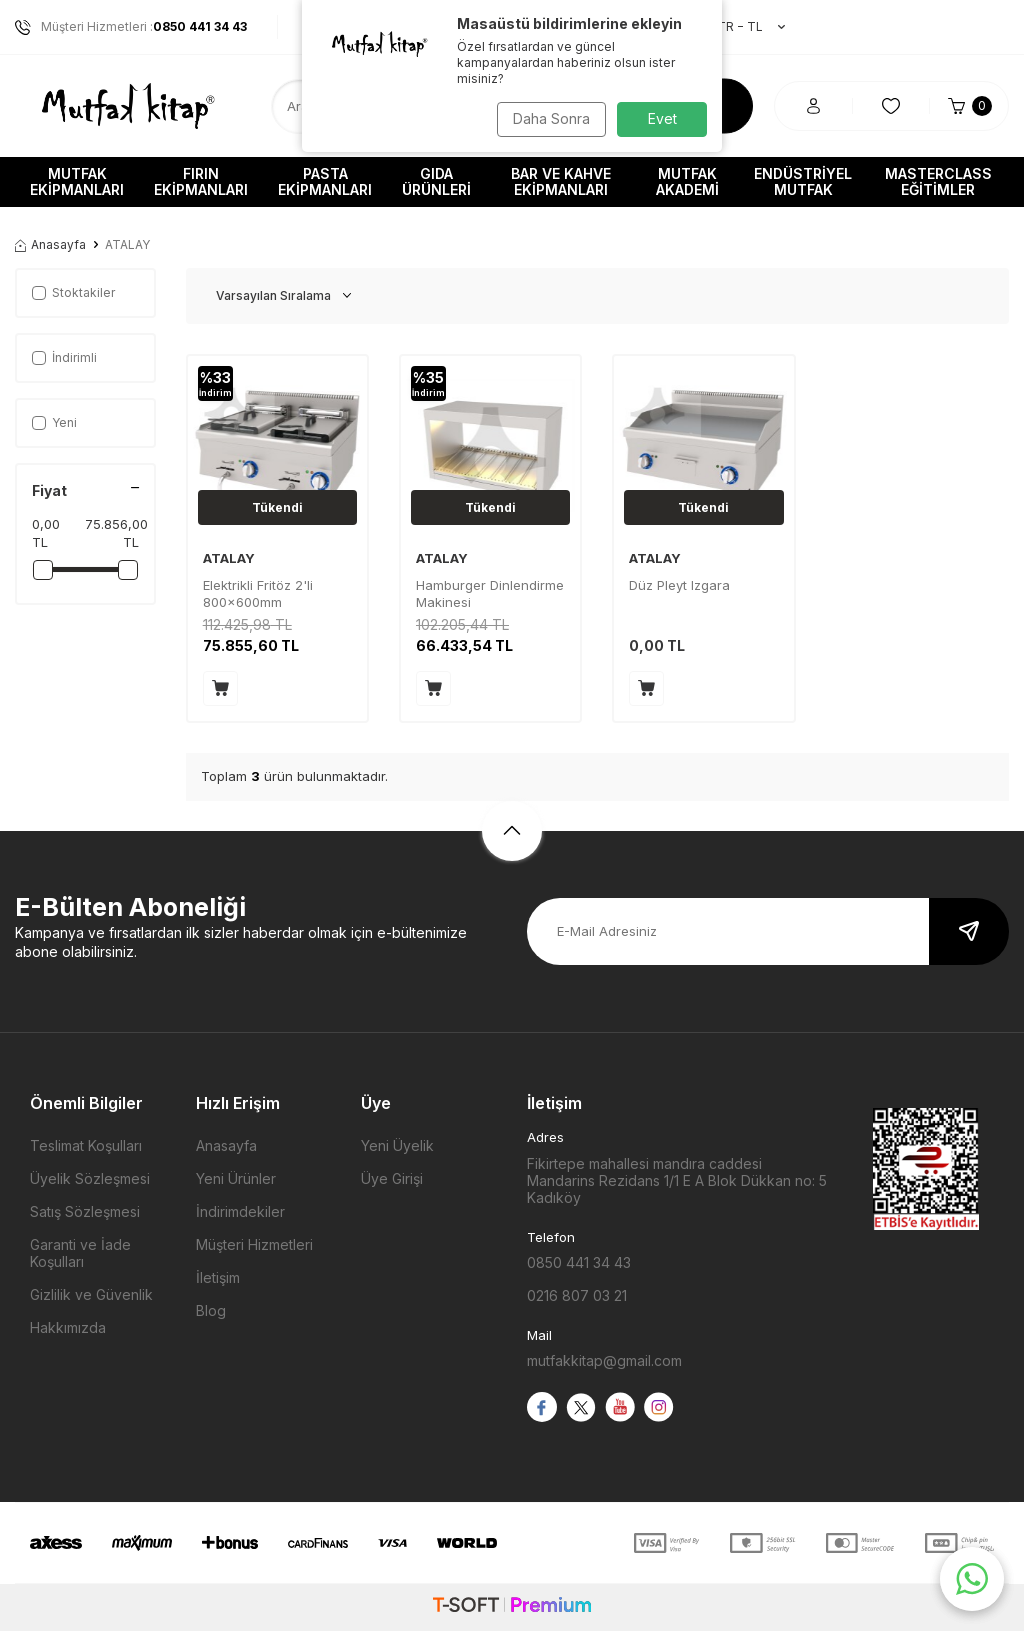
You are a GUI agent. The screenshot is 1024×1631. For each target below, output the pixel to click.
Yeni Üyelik (397, 1145)
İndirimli (64, 357)
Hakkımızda (68, 1327)
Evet (662, 118)
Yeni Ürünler (236, 1178)
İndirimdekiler (240, 1211)
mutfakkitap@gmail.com (604, 1360)
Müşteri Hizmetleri (254, 1244)
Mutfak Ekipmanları (77, 181)
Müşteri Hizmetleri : (131, 27)
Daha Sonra (547, 118)
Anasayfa (50, 244)
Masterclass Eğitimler (938, 181)
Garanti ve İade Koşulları (80, 1253)
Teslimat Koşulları (86, 1145)
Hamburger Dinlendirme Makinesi (490, 593)
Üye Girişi (392, 1178)
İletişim (218, 1277)
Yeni (54, 422)
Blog (211, 1310)
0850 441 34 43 (579, 1262)
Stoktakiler (73, 292)
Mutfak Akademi (687, 181)
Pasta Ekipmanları (325, 181)
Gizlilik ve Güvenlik (91, 1294)
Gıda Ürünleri (436, 181)
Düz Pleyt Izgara (679, 585)
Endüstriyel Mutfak (803, 181)
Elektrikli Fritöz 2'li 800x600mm (258, 593)
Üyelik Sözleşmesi (90, 1178)
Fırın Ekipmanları (201, 181)
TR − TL (741, 27)
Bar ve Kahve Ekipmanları (561, 181)
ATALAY (229, 558)
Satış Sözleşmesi (85, 1211)
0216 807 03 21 (577, 1295)
